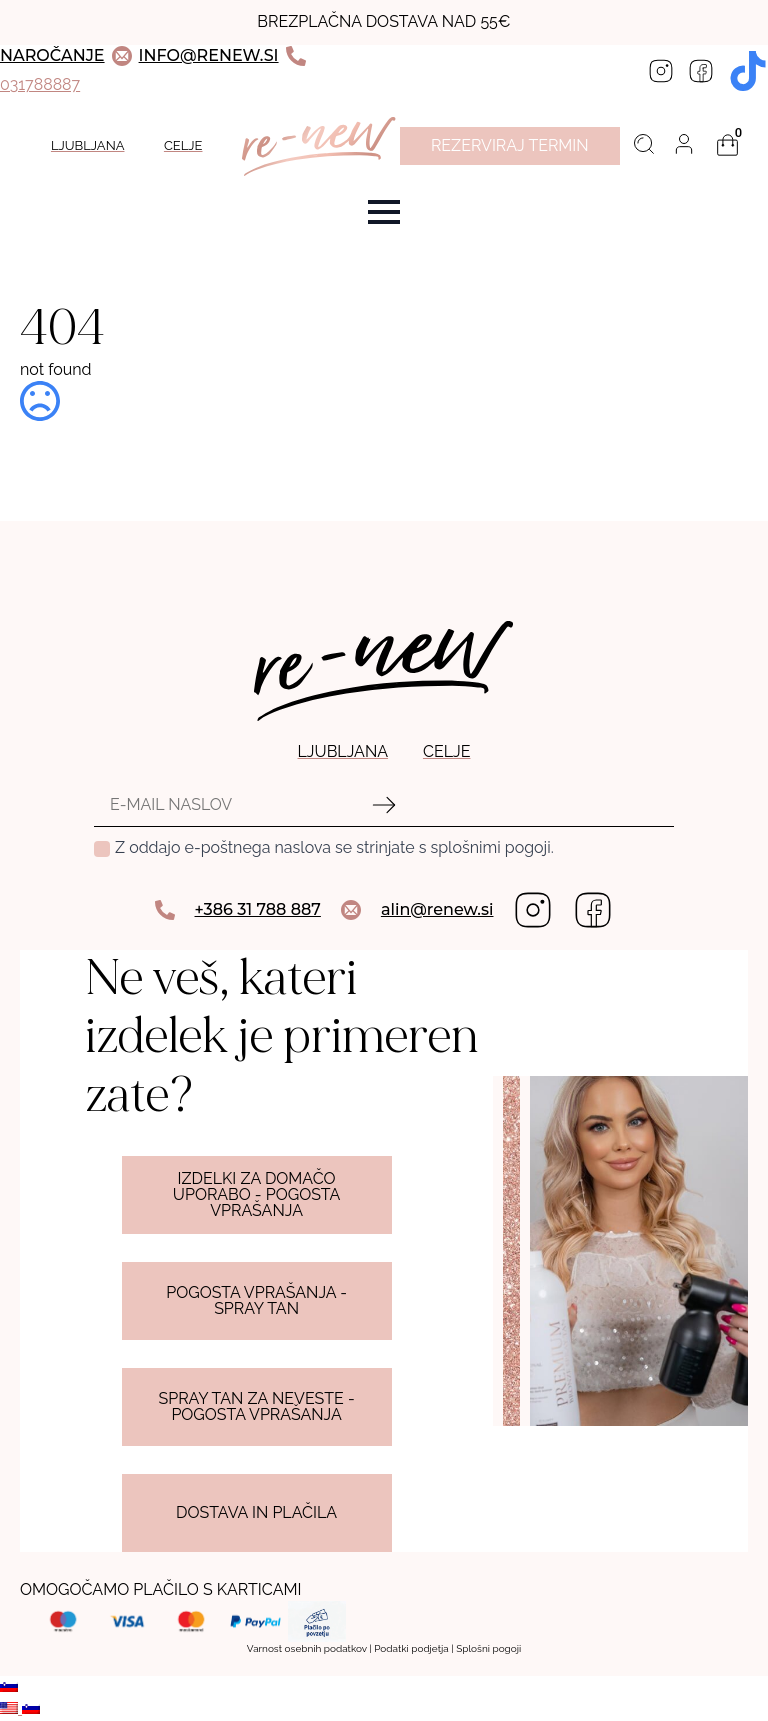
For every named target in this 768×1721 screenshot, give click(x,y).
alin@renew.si (437, 909)
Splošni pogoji (488, 1648)
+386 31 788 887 (258, 909)
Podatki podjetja (411, 1648)
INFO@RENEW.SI (209, 55)
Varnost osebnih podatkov (307, 1648)
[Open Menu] (384, 212)
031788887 (40, 84)
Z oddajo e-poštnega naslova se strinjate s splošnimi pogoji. (334, 847)
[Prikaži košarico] (728, 145)
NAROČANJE (52, 55)
